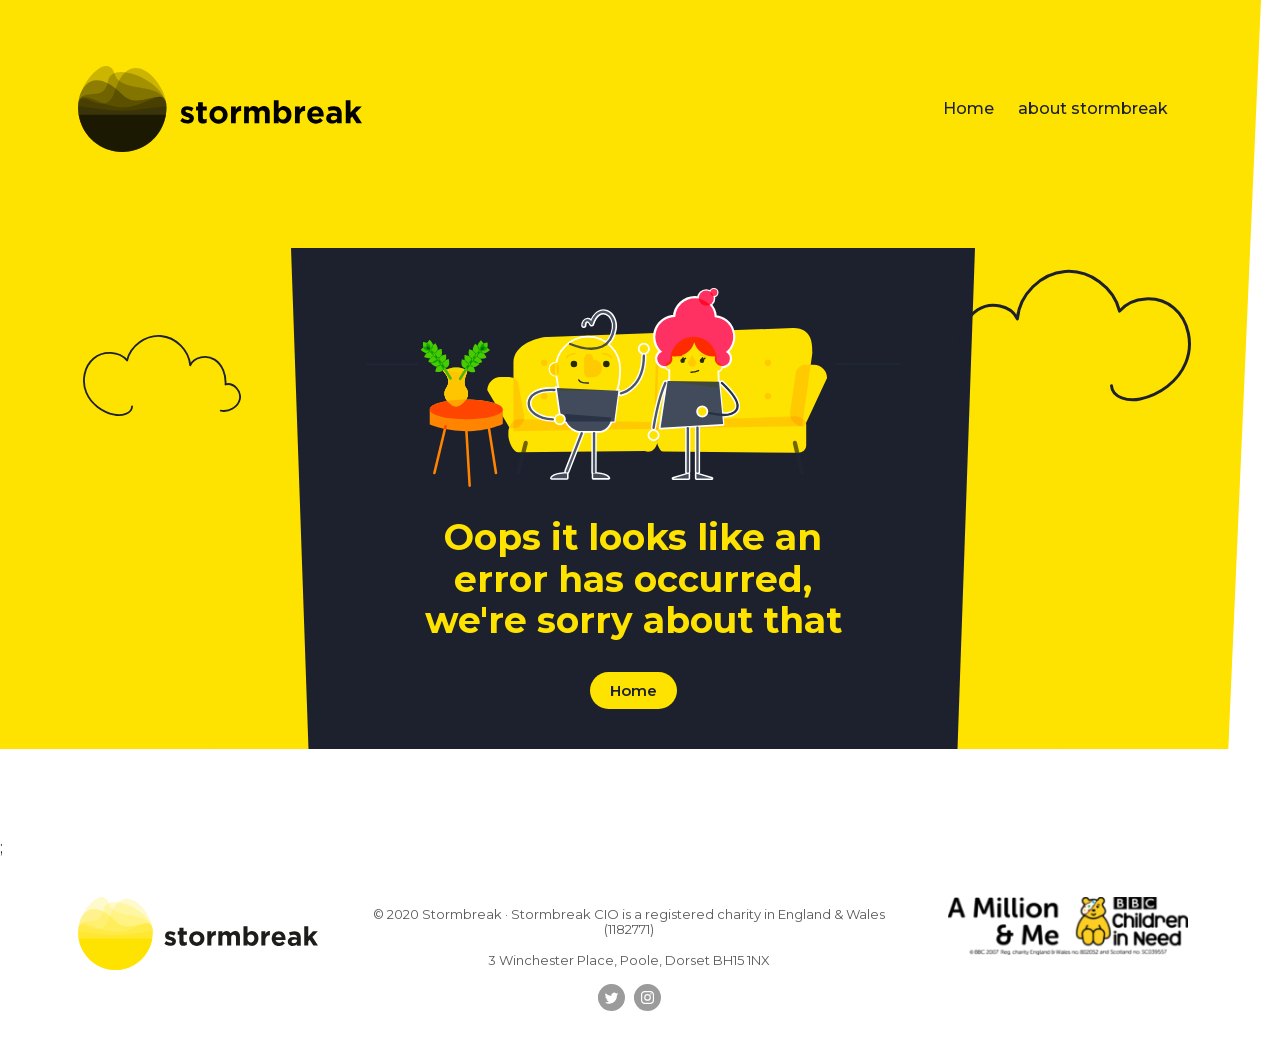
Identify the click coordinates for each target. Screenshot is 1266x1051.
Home (968, 108)
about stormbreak (1093, 108)
